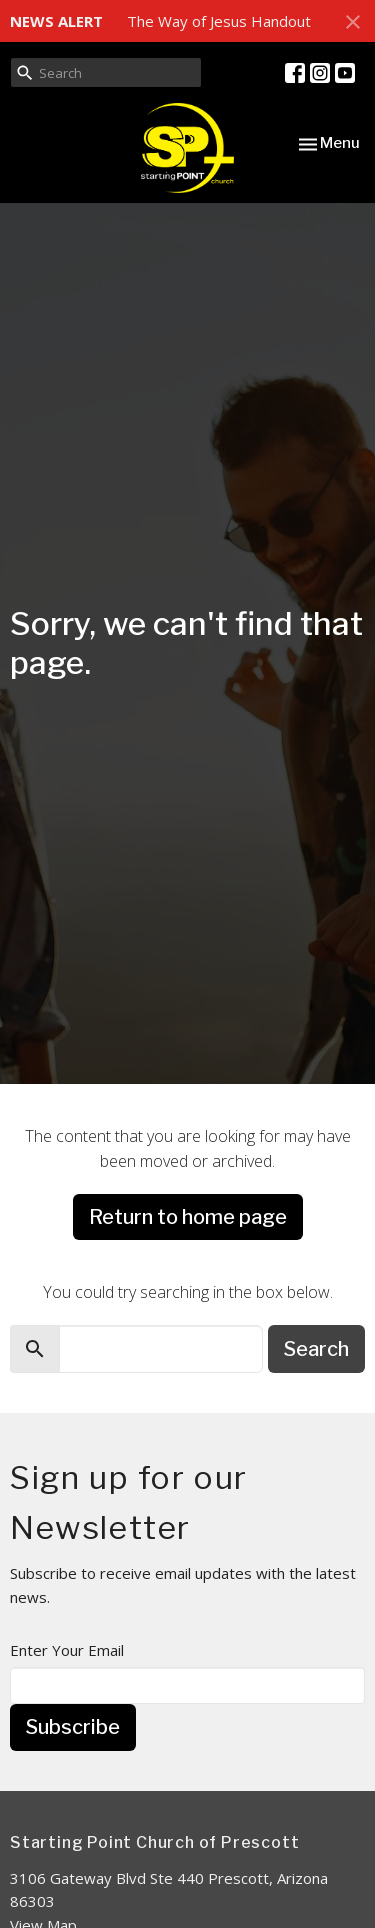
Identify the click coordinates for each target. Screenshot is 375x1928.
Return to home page (188, 1217)
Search (316, 1349)
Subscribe (73, 1727)
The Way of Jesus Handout (219, 21)
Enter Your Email (67, 1650)
